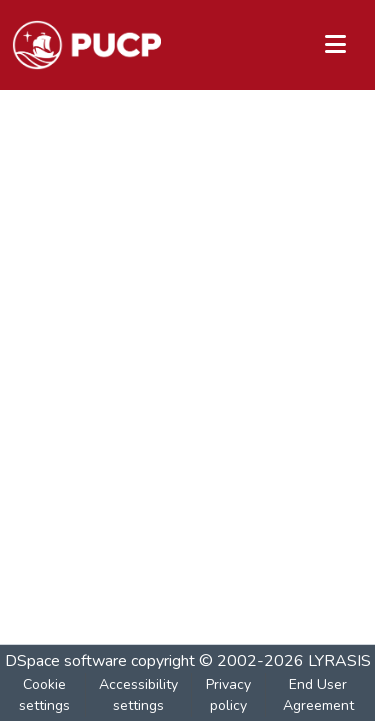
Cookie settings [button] (44, 695)
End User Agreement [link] (318, 695)
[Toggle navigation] (335, 45)
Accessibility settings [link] (138, 695)
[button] (86, 45)
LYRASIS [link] (339, 661)
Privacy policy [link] (228, 695)
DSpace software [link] (66, 661)
